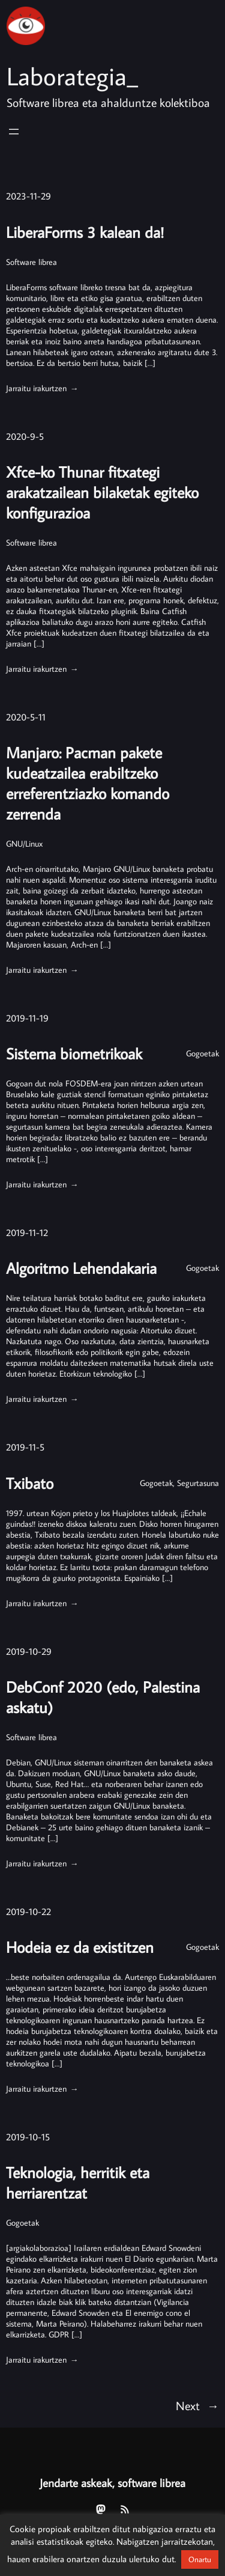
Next (197, 2411)
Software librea (31, 262)
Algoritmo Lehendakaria (81, 1270)
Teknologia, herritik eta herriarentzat (77, 2187)
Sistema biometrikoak (74, 1055)
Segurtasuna (198, 1486)
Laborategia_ (72, 75)
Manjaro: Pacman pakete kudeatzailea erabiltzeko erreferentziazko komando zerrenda (87, 784)
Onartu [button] (199, 2559)
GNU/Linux (24, 844)
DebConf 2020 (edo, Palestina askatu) (103, 1700)
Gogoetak (202, 1055)
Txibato (29, 1486)
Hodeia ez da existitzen (80, 1951)
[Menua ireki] (14, 131)
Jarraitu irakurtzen (41, 388)
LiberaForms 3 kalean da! (85, 232)
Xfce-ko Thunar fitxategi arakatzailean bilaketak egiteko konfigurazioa (102, 492)
